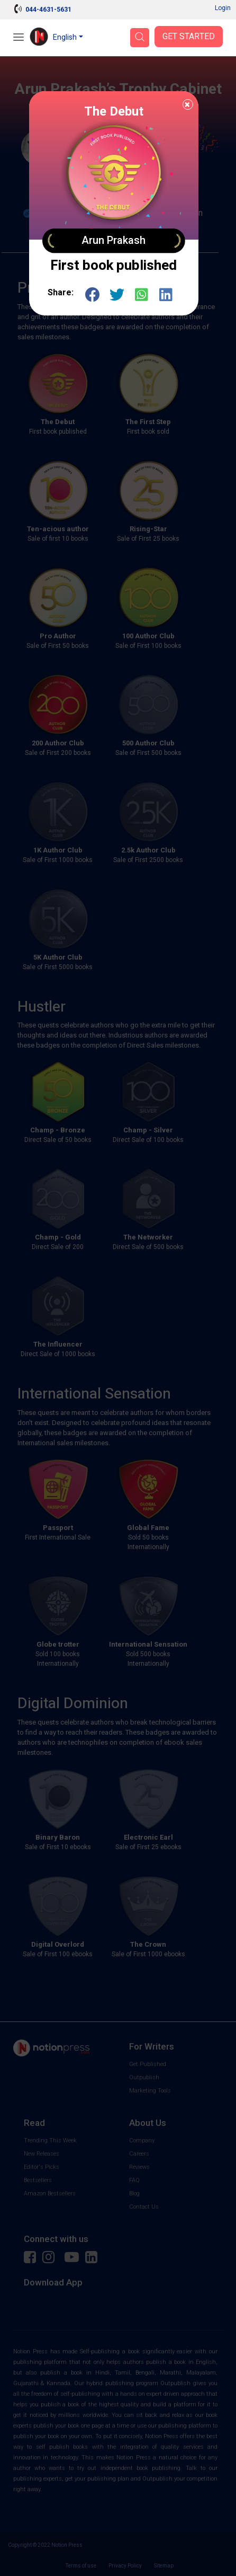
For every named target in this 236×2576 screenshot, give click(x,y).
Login (223, 8)
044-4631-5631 (48, 9)
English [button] (65, 37)
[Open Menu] (18, 38)
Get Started (188, 36)
